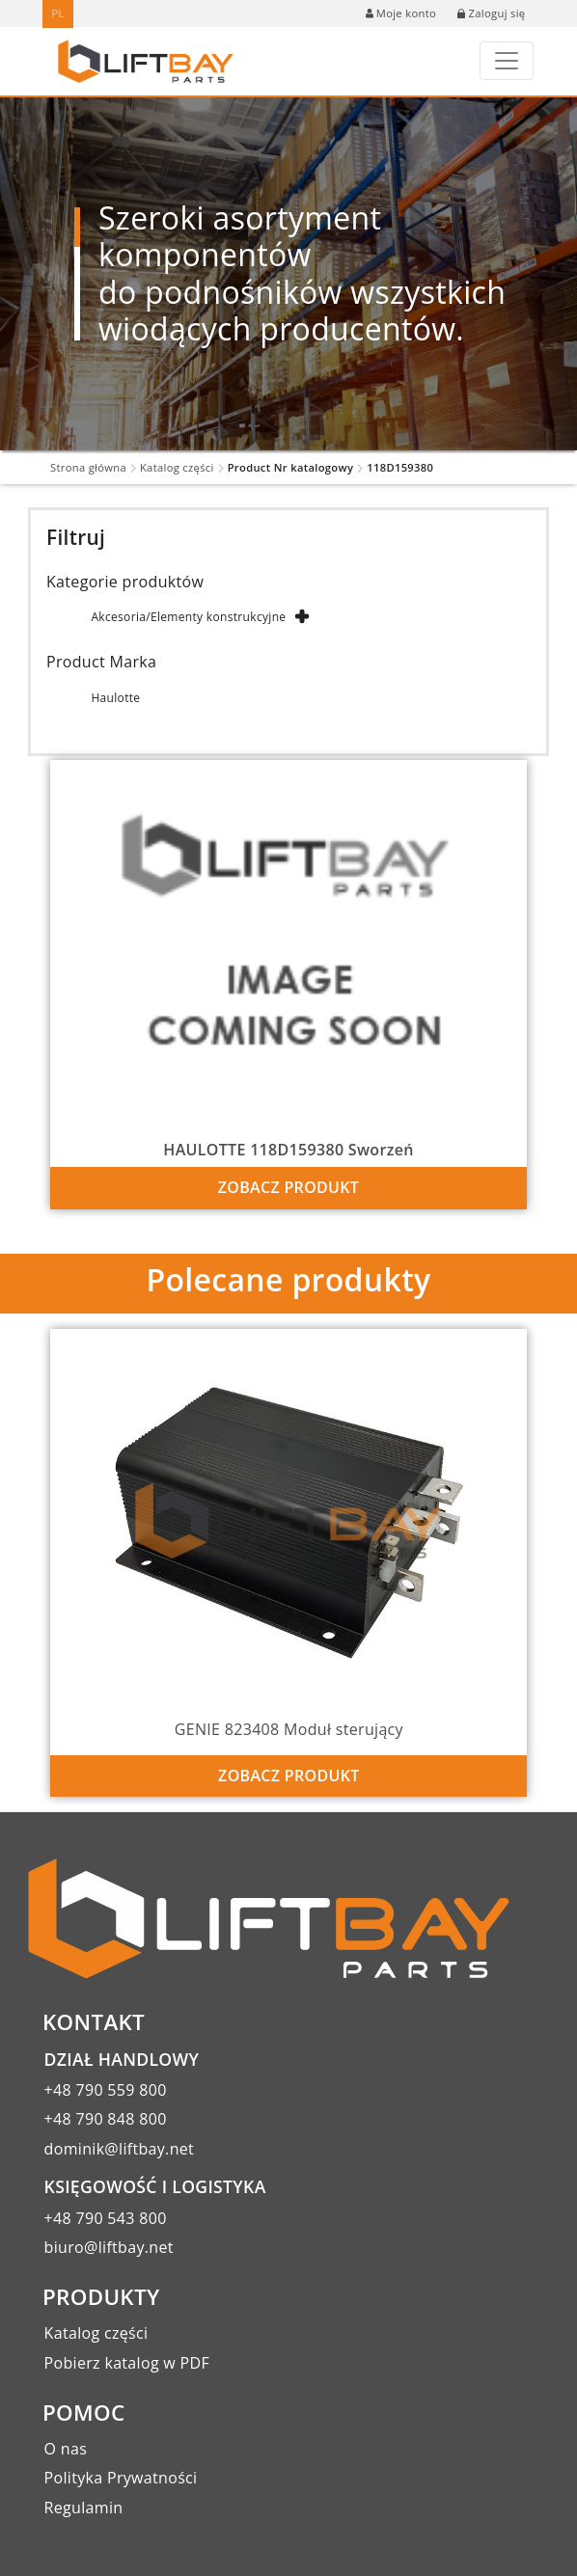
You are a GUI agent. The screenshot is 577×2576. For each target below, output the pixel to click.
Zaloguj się (491, 13)
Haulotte (115, 698)
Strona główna (88, 467)
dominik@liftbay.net (119, 2148)
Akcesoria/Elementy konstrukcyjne (188, 617)
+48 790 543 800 (105, 2218)
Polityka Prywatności (121, 2477)
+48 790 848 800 (105, 2118)
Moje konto (401, 13)
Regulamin (84, 2507)
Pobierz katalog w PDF (126, 2362)
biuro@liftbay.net (109, 2247)
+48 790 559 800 (105, 2090)
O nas (66, 2448)
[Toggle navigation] (507, 60)
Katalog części (177, 467)
